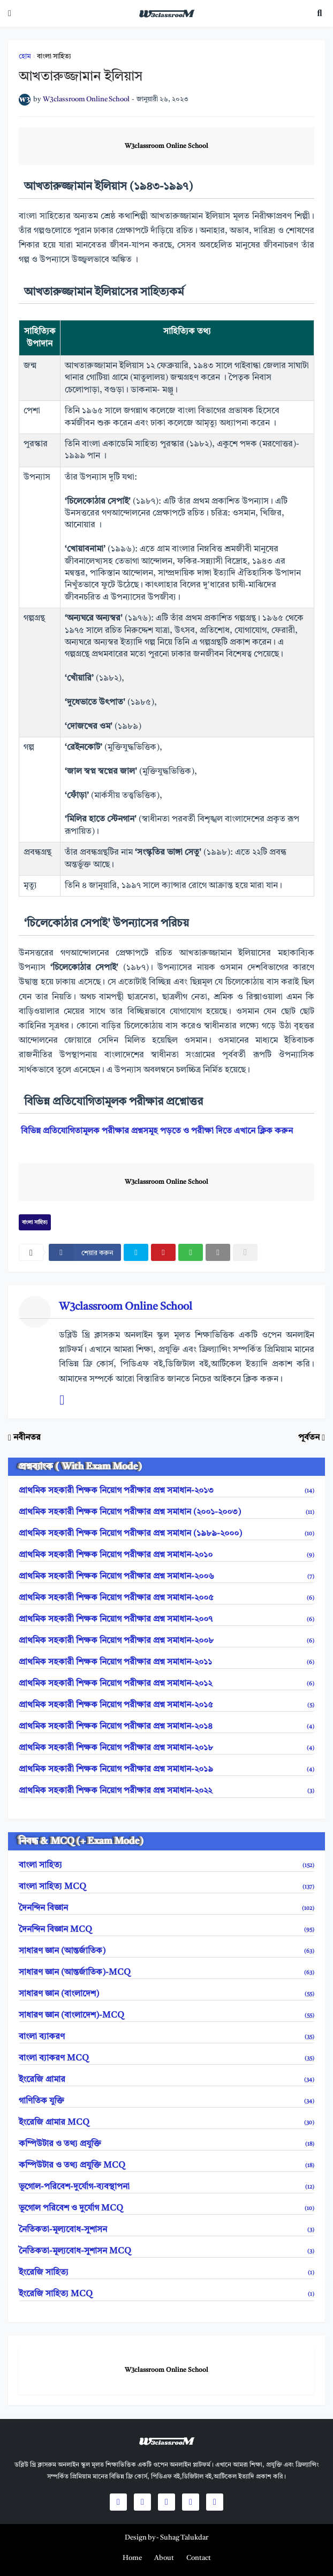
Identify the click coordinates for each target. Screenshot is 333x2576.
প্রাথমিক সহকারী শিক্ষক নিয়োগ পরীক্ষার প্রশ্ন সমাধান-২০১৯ (166, 1769)
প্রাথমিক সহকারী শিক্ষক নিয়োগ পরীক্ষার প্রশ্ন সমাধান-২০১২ (166, 1683)
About (164, 2558)
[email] (218, 1252)
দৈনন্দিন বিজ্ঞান (166, 1908)
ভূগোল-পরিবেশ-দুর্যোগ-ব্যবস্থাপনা (166, 2187)
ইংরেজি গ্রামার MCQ (166, 2122)
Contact (198, 2558)
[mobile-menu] (9, 13)
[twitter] (136, 1252)
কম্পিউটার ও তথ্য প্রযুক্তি (166, 2144)
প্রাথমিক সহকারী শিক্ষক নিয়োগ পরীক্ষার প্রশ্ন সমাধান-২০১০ (166, 1555)
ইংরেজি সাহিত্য (166, 2272)
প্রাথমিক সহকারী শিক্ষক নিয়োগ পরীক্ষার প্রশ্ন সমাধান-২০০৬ (166, 1576)
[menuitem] (132, 2558)
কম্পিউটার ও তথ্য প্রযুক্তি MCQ (166, 2165)
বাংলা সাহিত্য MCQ (166, 1887)
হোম (25, 56)
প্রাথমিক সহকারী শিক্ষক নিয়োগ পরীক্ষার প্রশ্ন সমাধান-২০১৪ (166, 1726)
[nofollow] (245, 1252)
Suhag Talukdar (184, 2537)
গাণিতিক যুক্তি (166, 2101)
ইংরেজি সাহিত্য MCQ (166, 2294)
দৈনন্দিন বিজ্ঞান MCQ (166, 1929)
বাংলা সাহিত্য (54, 56)
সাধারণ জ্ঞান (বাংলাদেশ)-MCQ (166, 2015)
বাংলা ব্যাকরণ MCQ (166, 2058)
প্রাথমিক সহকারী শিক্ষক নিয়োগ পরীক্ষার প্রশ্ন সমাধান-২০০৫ (166, 1598)
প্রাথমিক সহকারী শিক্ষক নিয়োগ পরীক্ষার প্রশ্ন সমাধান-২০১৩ (166, 1491)
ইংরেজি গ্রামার (166, 2079)
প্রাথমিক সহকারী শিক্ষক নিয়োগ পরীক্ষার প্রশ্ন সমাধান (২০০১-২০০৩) (166, 1512)
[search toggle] (319, 13)
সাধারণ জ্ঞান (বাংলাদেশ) (166, 1994)
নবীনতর (27, 1437)
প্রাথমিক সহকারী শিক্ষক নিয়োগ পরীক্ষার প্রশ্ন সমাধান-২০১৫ (166, 1705)
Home (132, 2558)
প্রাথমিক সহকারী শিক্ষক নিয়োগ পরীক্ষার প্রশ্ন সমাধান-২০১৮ (166, 1748)
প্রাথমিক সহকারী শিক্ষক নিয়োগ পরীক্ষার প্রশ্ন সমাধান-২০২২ (166, 1791)
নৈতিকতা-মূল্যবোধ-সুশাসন (166, 2230)
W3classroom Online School (166, 146)
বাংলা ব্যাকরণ (166, 2037)
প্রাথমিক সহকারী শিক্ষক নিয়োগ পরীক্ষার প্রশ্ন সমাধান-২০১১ (166, 1662)
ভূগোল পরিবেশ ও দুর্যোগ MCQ (166, 2208)
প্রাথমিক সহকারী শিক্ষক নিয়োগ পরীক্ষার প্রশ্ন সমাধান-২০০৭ (166, 1619)
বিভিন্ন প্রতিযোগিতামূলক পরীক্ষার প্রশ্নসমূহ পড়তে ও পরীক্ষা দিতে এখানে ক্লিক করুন (157, 1131)
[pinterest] (163, 1252)
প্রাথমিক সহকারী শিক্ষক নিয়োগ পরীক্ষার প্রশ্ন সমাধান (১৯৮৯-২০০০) (166, 1533)
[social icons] (118, 2502)
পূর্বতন (309, 1437)
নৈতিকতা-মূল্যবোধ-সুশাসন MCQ (166, 2251)
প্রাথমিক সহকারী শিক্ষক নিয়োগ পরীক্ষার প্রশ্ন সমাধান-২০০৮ (166, 1641)
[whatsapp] (190, 1252)
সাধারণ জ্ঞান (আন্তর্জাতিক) (166, 1951)
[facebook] (85, 1252)
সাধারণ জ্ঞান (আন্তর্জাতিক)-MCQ (166, 1972)
